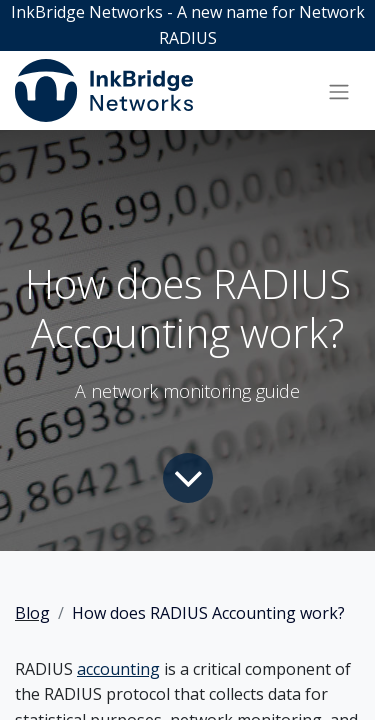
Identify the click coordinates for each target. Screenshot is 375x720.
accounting (118, 669)
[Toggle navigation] (339, 91)
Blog (32, 613)
